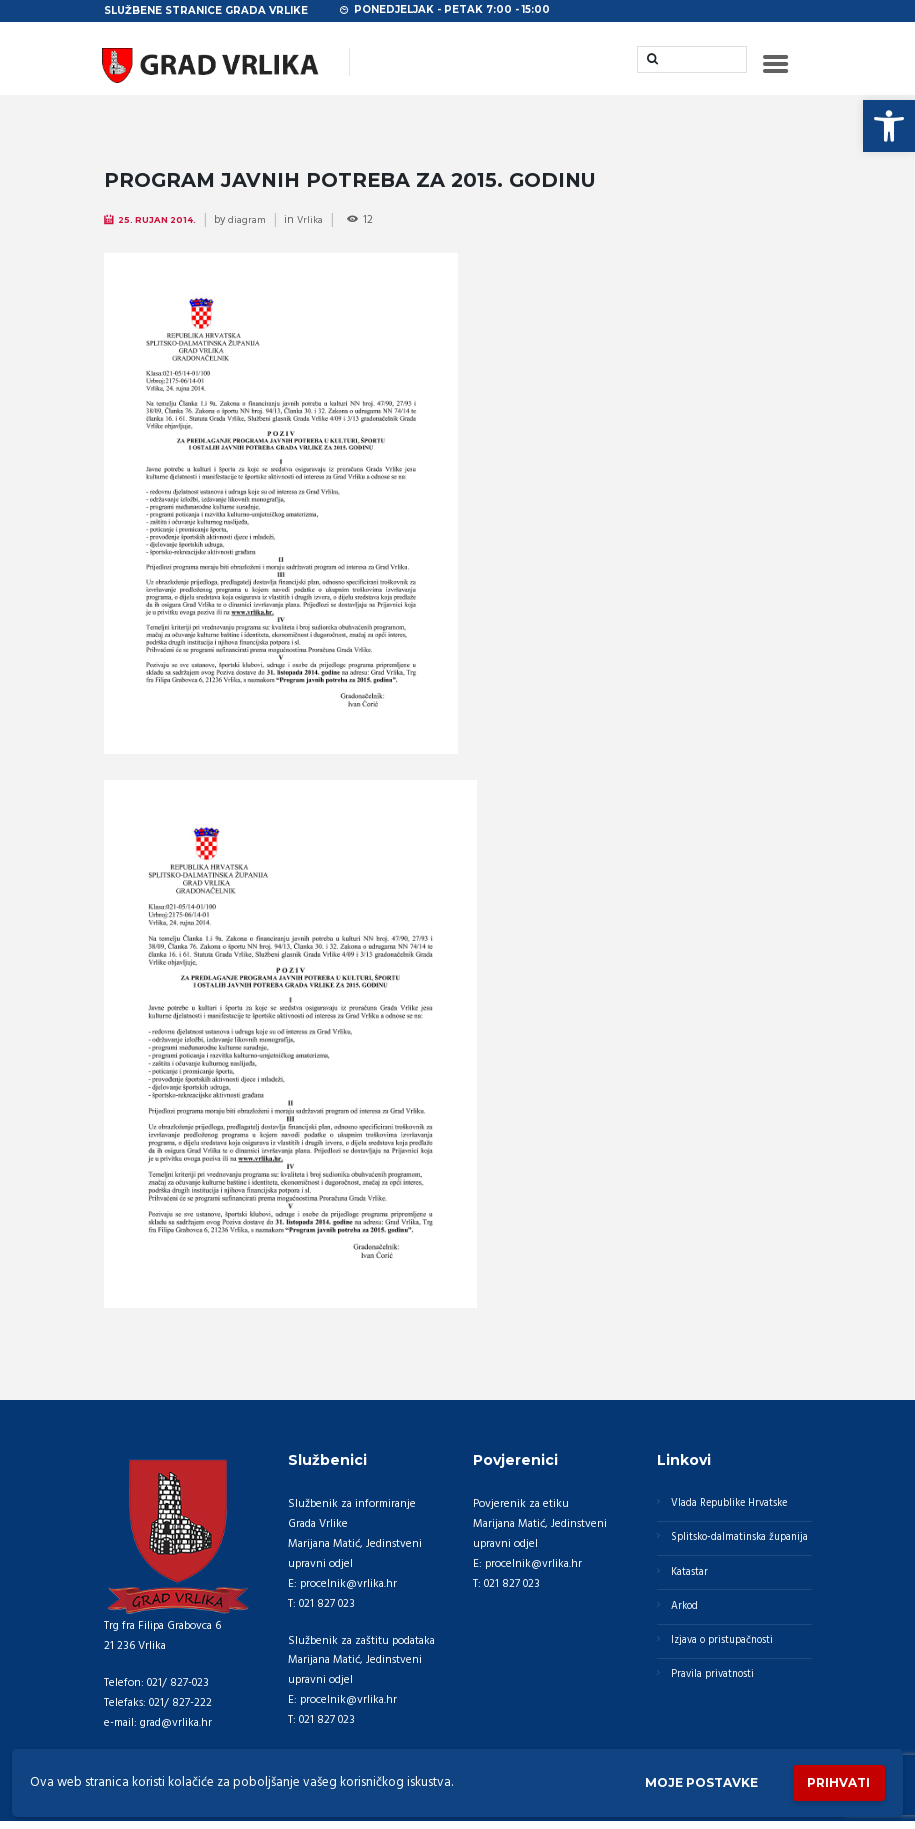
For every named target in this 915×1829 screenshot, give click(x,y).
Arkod (686, 1642)
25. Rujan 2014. (161, 226)
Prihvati (835, 1781)
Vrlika (318, 227)
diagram (254, 227)
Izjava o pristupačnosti (726, 1679)
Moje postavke (688, 1781)
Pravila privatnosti (715, 1716)
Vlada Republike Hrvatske (734, 1511)
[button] (889, 126)
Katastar (691, 1605)
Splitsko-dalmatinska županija (722, 1558)
